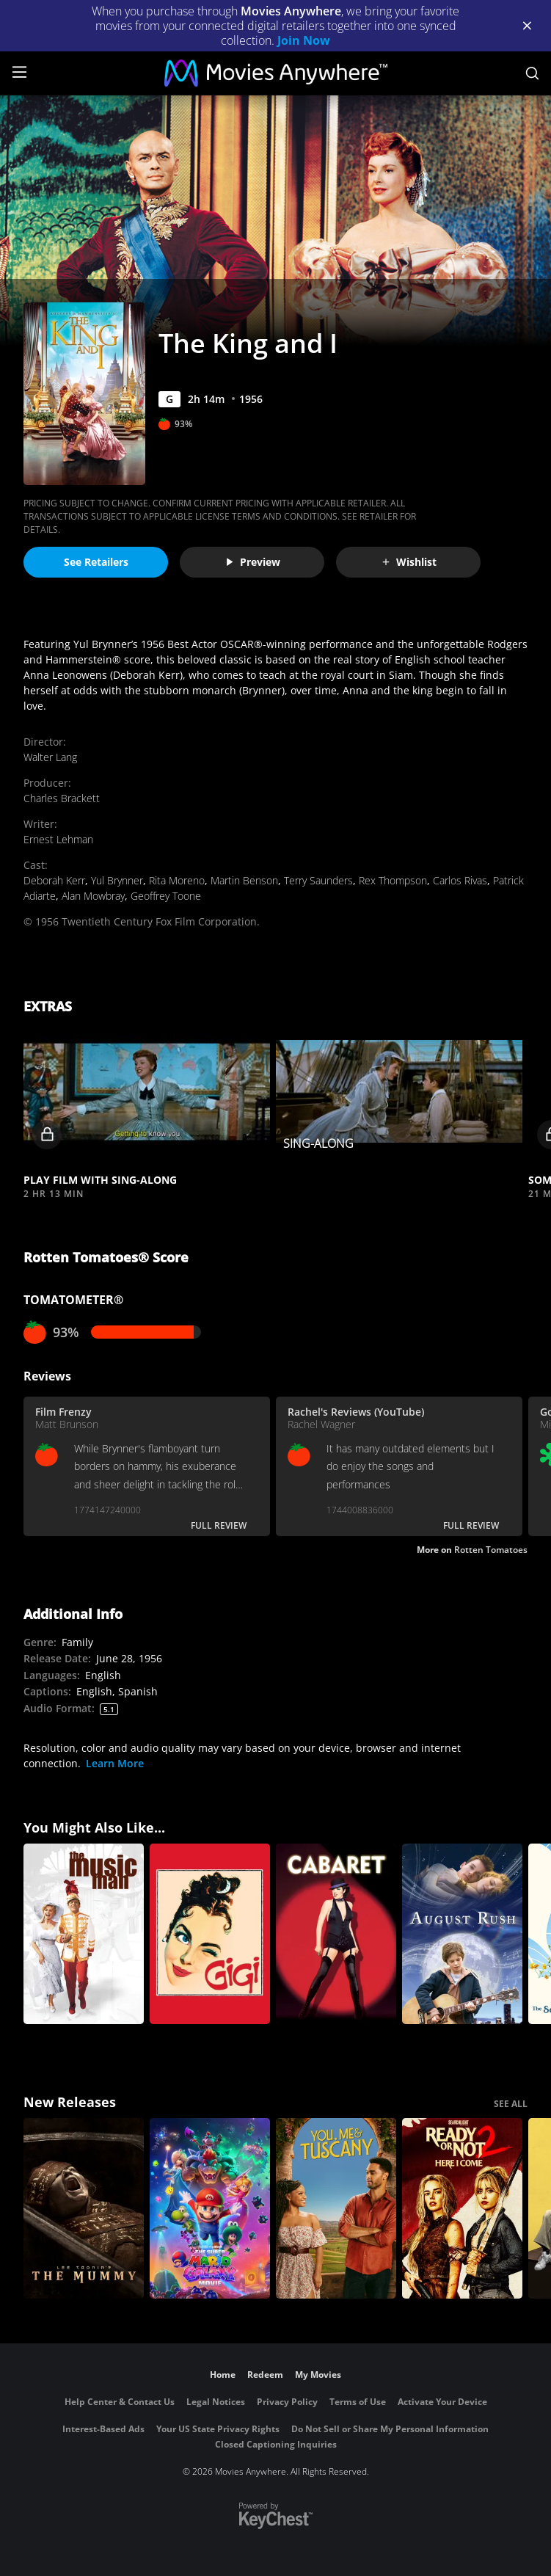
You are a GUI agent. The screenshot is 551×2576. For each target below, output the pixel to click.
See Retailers (96, 562)
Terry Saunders (318, 880)
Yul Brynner (117, 880)
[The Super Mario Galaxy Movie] (210, 2208)
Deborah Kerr (54, 880)
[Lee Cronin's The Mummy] (83, 2208)
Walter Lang (50, 757)
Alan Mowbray (93, 896)
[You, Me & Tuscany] (336, 2208)
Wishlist (409, 562)
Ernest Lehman (58, 839)
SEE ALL (511, 2103)
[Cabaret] (336, 1934)
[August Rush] (462, 1934)
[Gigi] (210, 1934)
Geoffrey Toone (166, 896)
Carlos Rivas (460, 880)
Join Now (303, 40)
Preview (252, 562)
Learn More (115, 1763)
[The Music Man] (83, 1934)
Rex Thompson (393, 880)
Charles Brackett (61, 798)
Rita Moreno (177, 880)
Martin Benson (244, 880)
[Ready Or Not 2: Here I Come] (462, 2208)
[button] (146, 1091)
